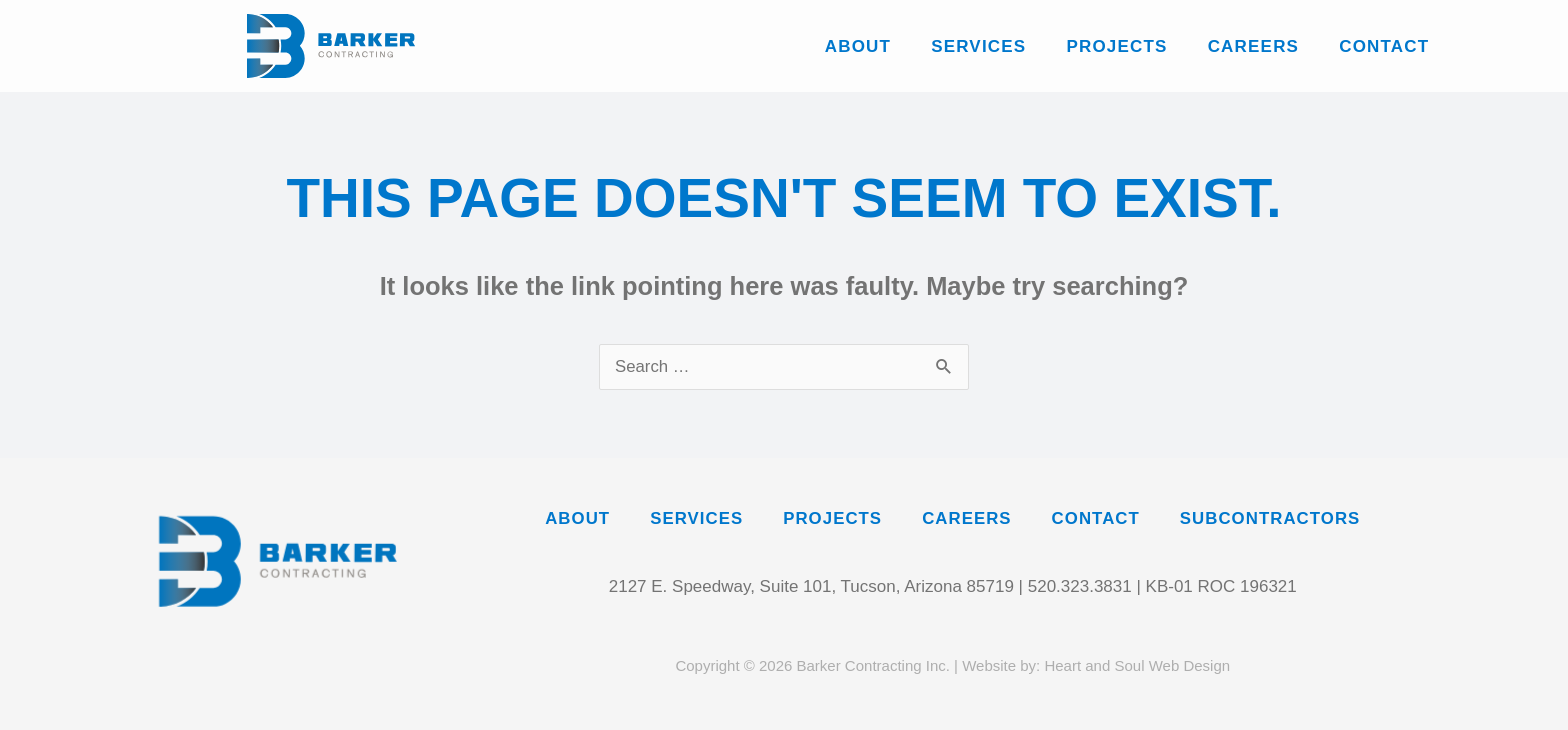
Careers (1253, 46)
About (857, 46)
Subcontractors (1275, 519)
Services (978, 46)
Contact (1384, 46)
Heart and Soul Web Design (1137, 665)
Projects (1116, 46)
